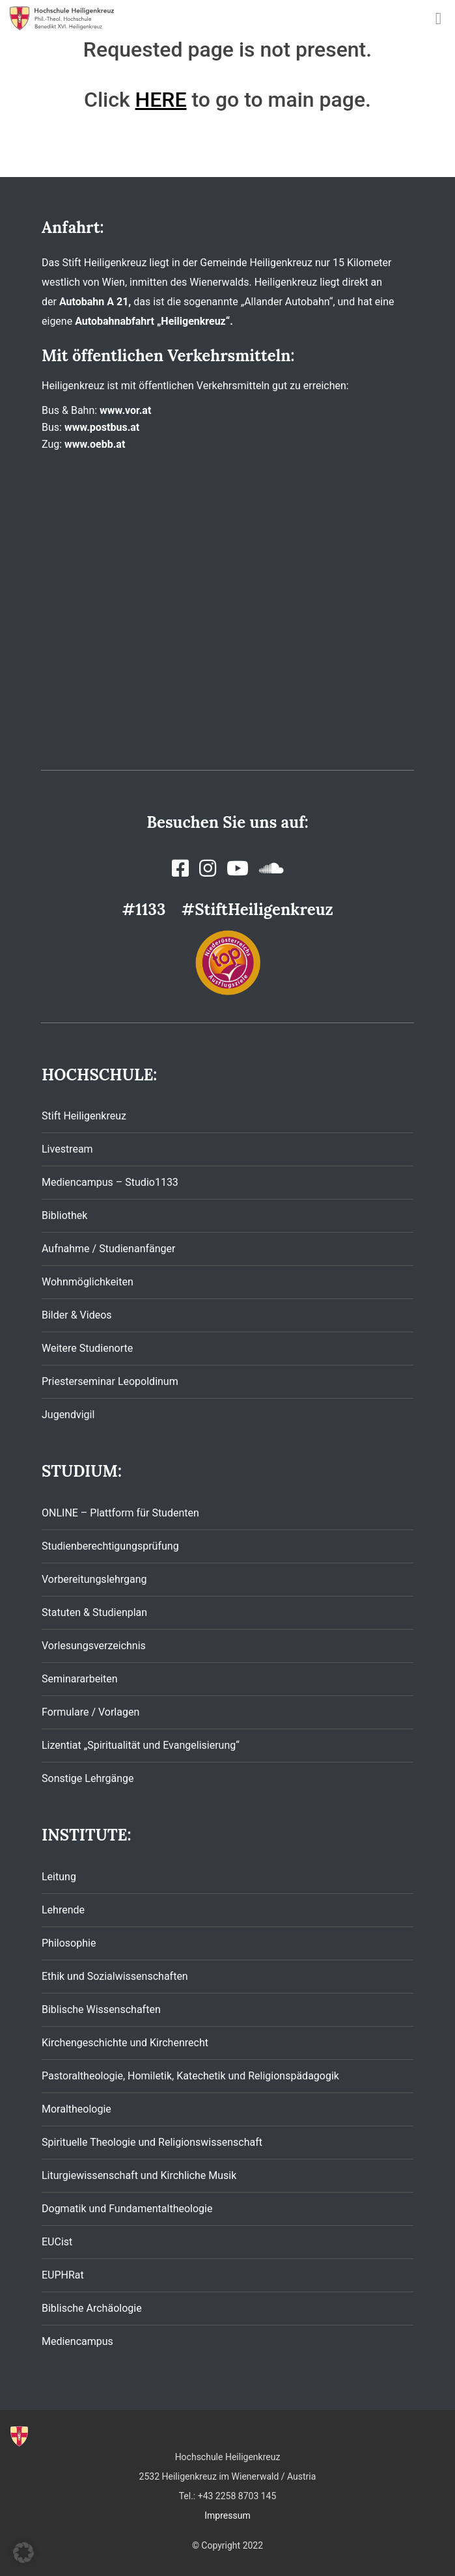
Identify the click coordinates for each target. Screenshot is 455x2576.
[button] (23, 2552)
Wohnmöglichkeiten (87, 1282)
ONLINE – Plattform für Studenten (120, 1513)
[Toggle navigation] (438, 18)
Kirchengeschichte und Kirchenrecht (125, 2042)
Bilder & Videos (77, 1315)
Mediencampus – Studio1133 (110, 1182)
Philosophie (69, 1943)
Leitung (59, 1876)
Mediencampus (77, 2341)
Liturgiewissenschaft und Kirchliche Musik (139, 2175)
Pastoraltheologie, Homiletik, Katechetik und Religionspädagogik (190, 2076)
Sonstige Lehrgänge (87, 1778)
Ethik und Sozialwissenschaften (115, 1976)
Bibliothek (64, 1215)
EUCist (57, 2242)
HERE (161, 99)
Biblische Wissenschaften (101, 2009)
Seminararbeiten (80, 1679)
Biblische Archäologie (92, 2308)
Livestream (67, 1149)
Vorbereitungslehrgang (94, 1579)
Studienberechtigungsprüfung (110, 1546)
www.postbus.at (101, 427)
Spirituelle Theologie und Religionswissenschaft (152, 2142)
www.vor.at (125, 410)
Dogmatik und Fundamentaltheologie (127, 2208)
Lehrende (63, 1910)
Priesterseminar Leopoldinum (110, 1381)
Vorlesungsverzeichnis (94, 1645)
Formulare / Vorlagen (90, 1712)
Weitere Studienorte (87, 1348)
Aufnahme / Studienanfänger (108, 1248)
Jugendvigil (68, 1414)
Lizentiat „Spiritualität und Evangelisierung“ (141, 1745)
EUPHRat (63, 2275)
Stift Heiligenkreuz (84, 1116)
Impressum (227, 2515)
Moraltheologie (76, 2109)
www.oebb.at (94, 444)
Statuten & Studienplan (94, 1612)
